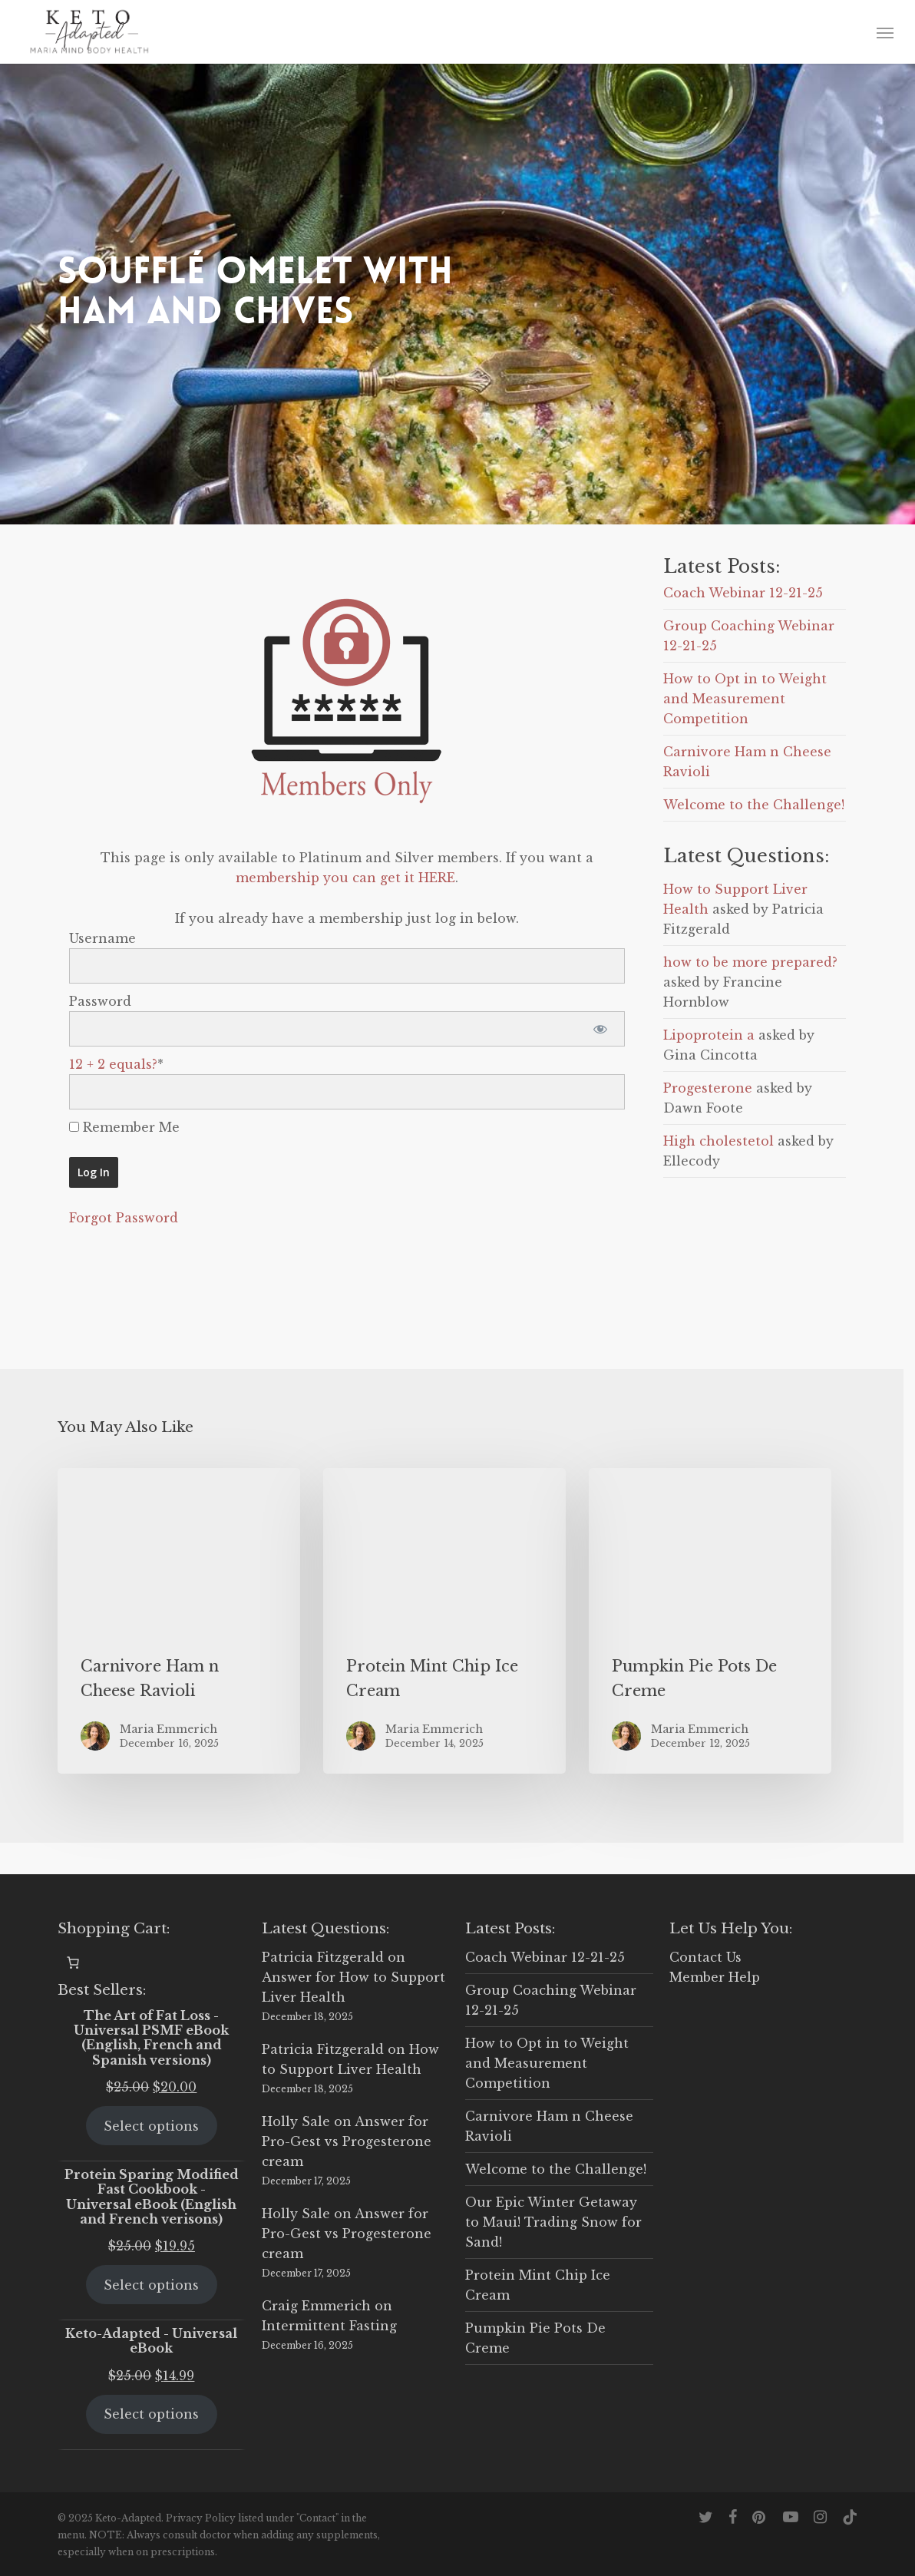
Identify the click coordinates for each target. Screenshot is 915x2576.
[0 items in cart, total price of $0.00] (73, 1962)
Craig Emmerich (316, 2305)
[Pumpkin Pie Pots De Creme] (710, 1621)
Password (100, 1001)
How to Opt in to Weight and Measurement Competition (745, 698)
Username (102, 938)
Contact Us (705, 1957)
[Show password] (600, 1029)
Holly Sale (296, 2121)
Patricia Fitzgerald (323, 1957)
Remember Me (124, 1127)
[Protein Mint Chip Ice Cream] (444, 1621)
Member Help (714, 1977)
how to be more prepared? (750, 962)
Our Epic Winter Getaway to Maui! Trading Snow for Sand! (553, 2222)
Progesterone (707, 1088)
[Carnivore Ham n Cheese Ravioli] (179, 1621)
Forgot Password (123, 1217)
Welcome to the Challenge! (753, 804)
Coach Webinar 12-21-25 (743, 592)
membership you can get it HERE (345, 877)
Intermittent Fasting (329, 2325)
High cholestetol (718, 1141)
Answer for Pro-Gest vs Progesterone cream (346, 2141)
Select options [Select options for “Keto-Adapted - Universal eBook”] (151, 2414)
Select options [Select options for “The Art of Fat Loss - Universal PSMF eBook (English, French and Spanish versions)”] (151, 2126)
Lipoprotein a (709, 1035)
